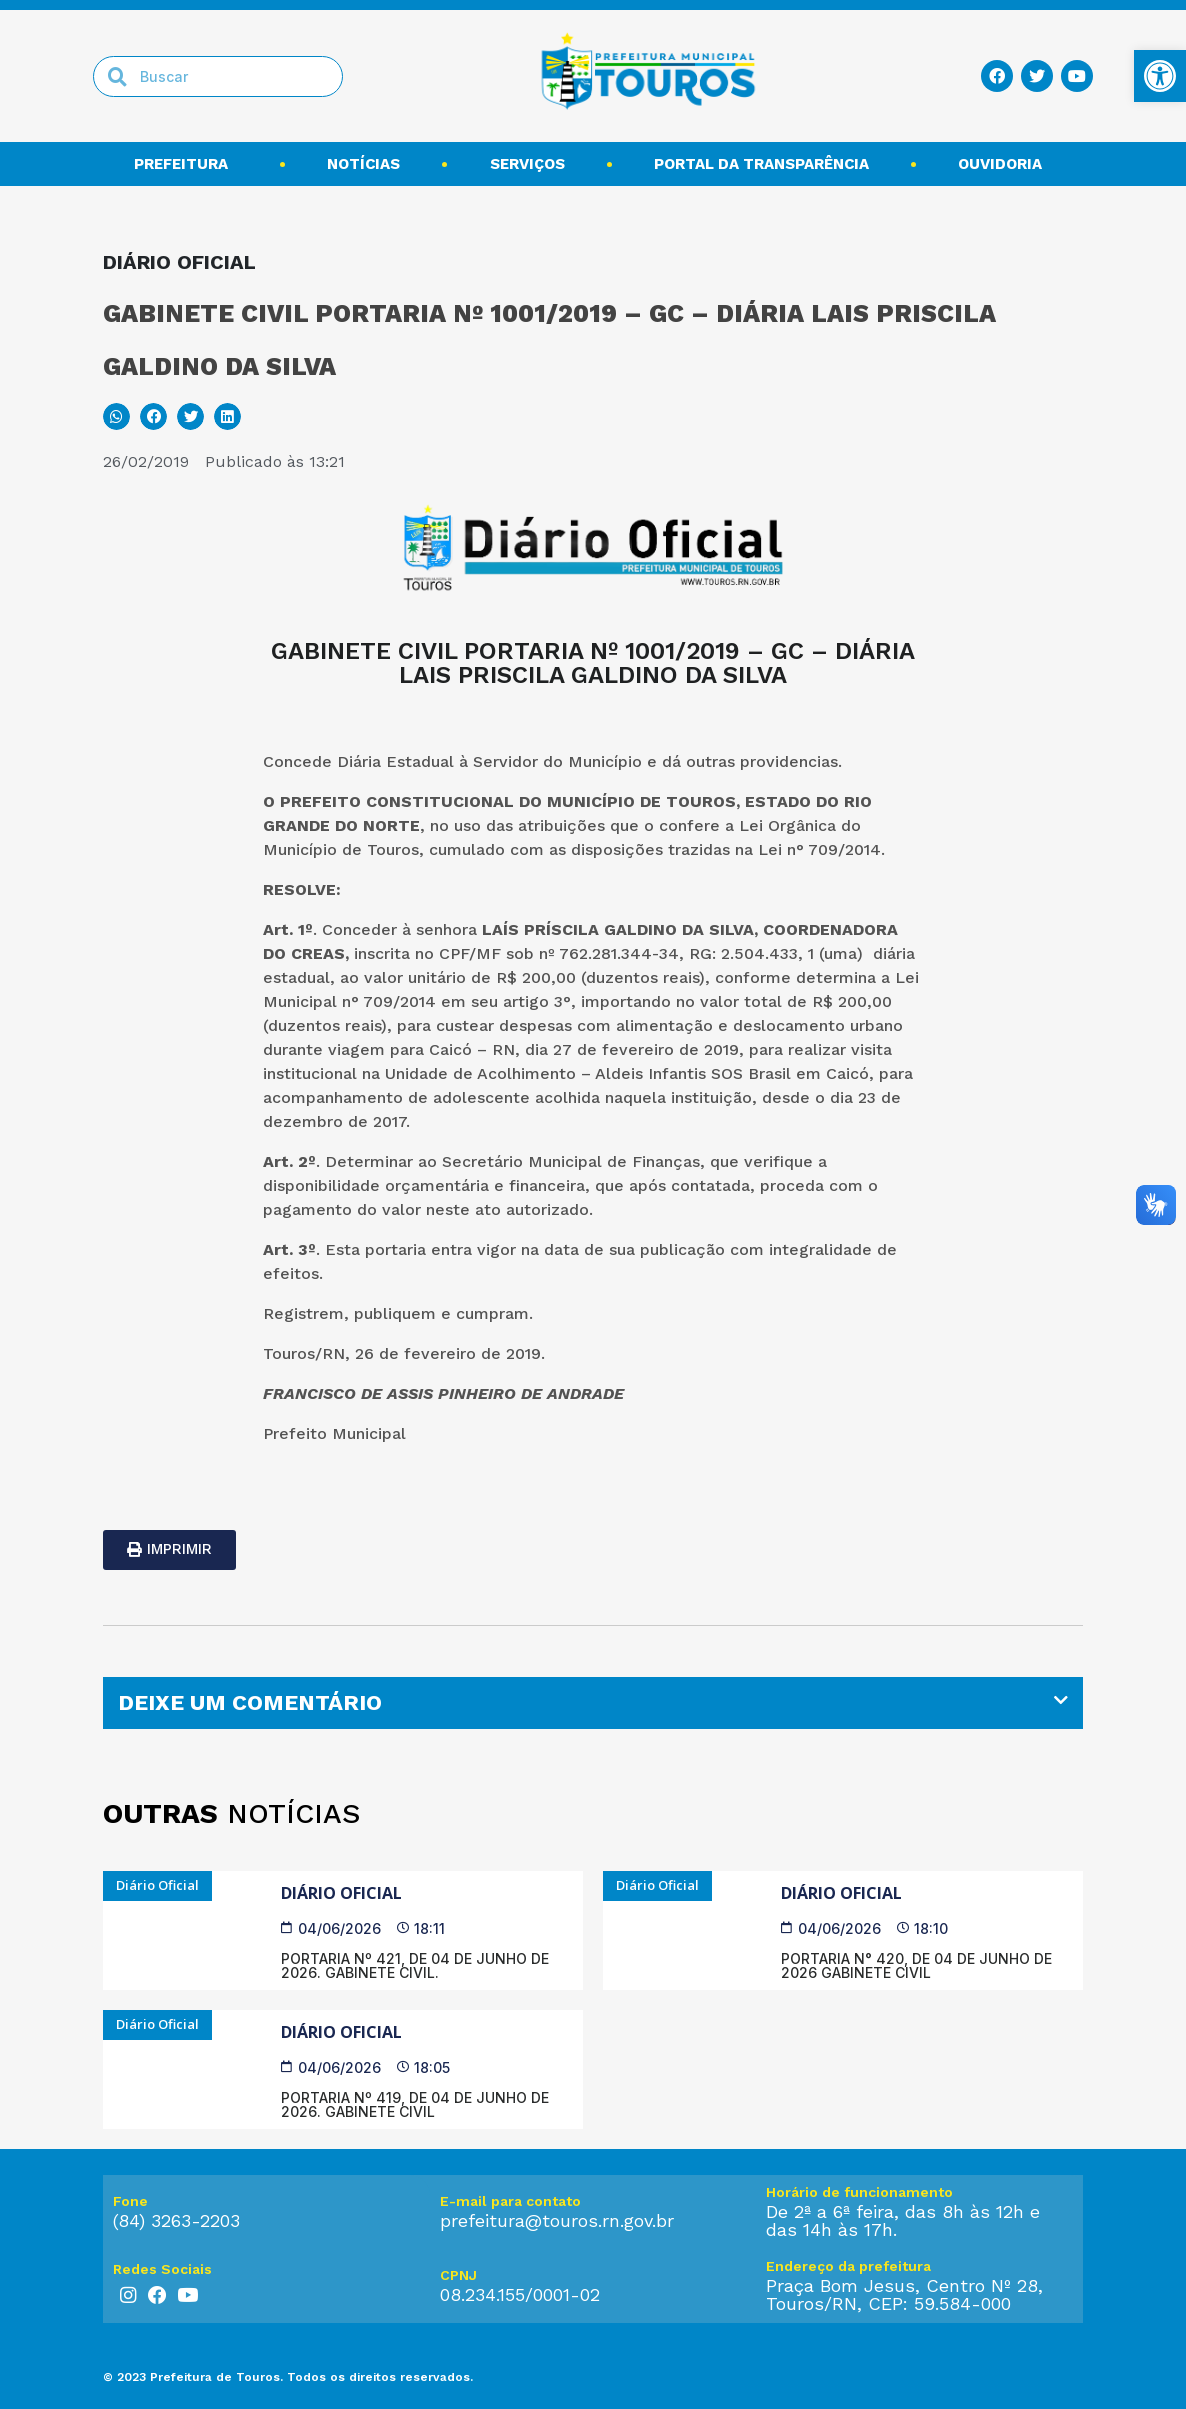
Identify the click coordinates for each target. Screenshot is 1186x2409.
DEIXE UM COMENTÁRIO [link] (250, 1702)
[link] (1160, 76)
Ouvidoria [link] (1005, 164)
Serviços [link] (527, 164)
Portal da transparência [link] (761, 164)
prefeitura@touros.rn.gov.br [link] (557, 2220)
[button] (116, 416)
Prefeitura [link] (186, 164)
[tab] (593, 1703)
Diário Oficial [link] (341, 1893)
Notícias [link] (363, 164)
